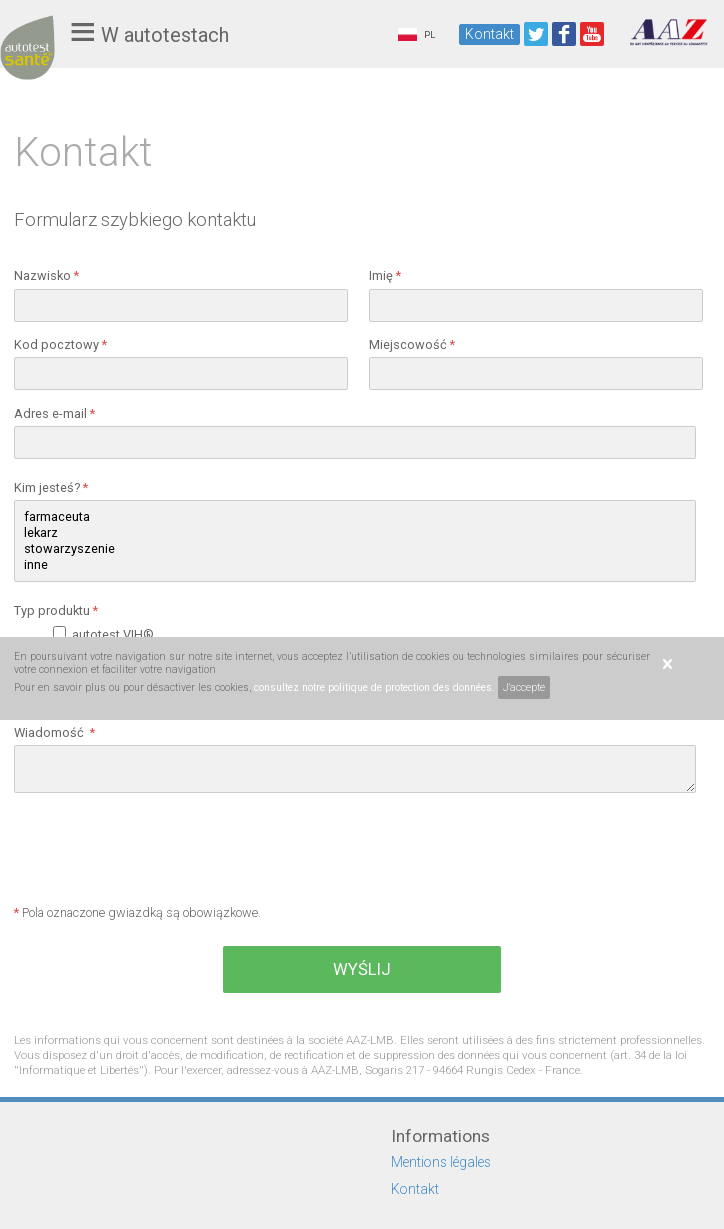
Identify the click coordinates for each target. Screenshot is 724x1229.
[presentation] (166, 851)
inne (354, 565)
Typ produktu (56, 610)
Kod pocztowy (60, 344)
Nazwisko (46, 275)
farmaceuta (354, 517)
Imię (385, 275)
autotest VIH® (116, 634)
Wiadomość (54, 732)
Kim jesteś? (51, 487)
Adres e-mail (54, 413)
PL (416, 34)
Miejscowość (412, 344)
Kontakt (489, 34)
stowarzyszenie (354, 549)
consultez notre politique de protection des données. (374, 687)
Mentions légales (441, 1162)
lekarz (354, 533)
